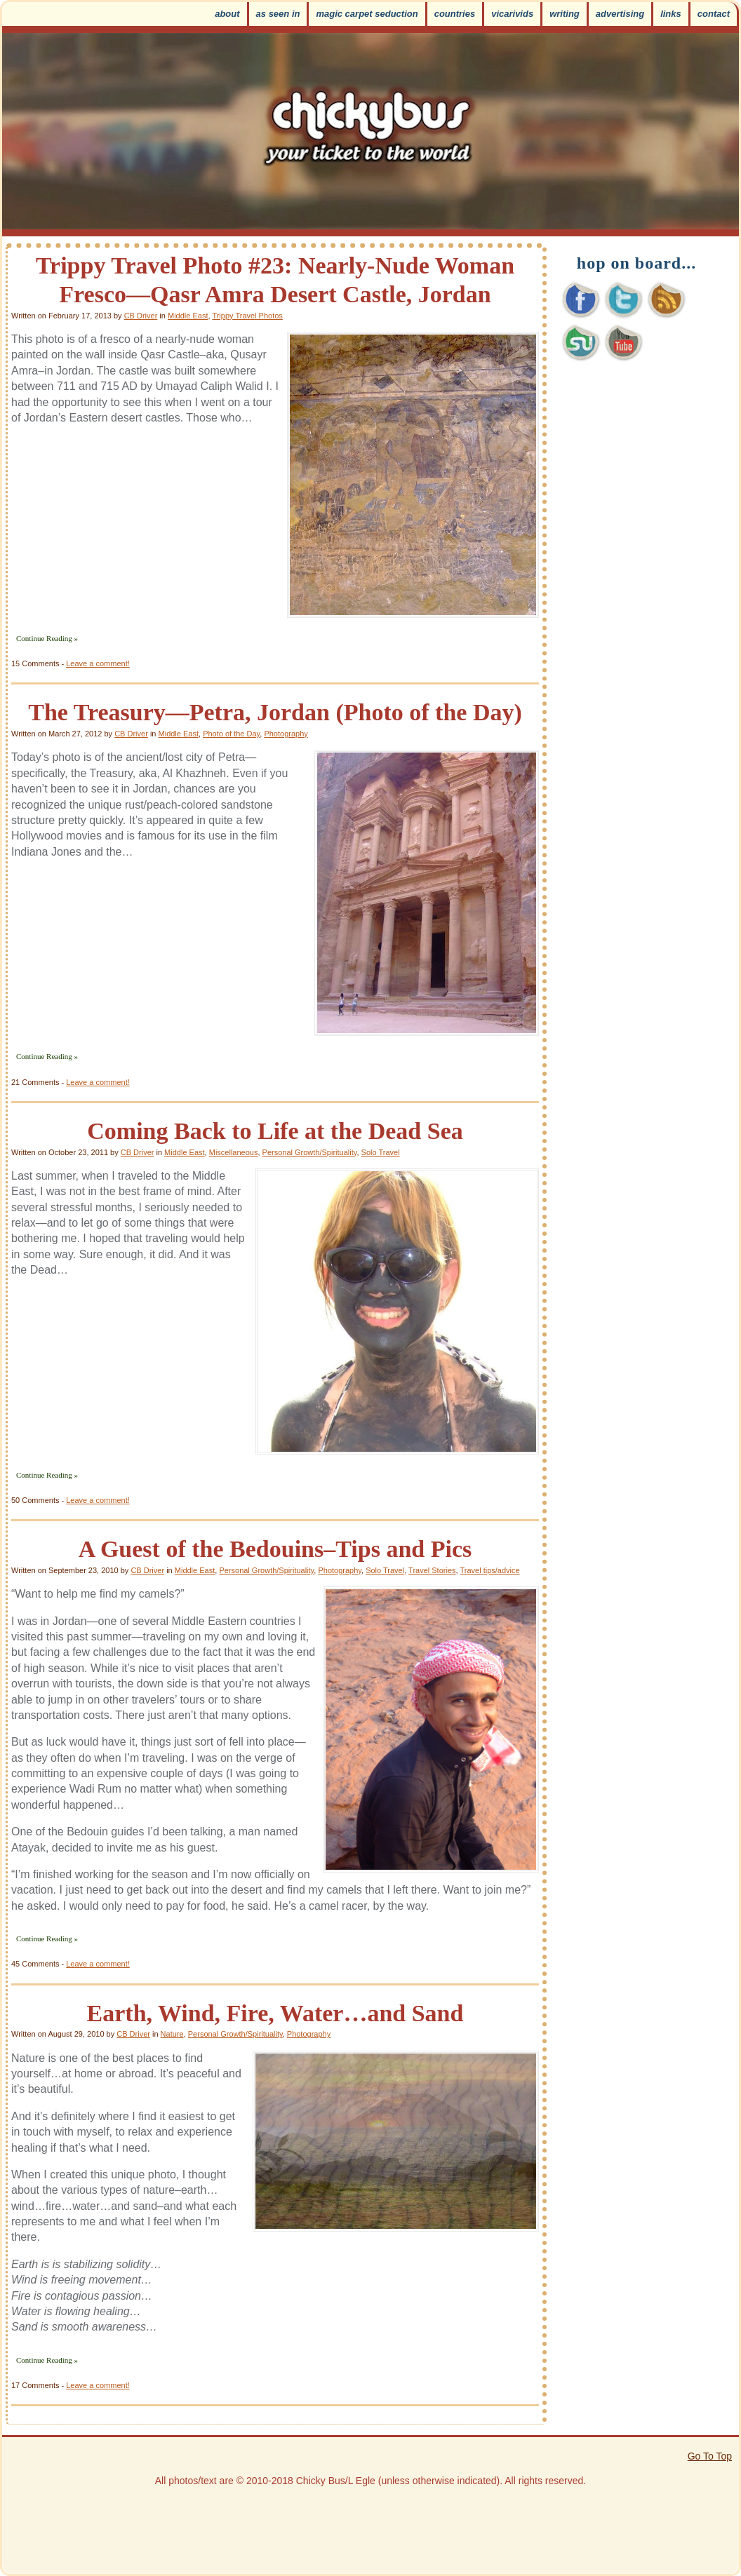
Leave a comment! (98, 663)
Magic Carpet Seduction (367, 13)
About (227, 13)
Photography (285, 733)
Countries (455, 13)
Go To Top (710, 2456)
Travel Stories (431, 1570)
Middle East (188, 315)
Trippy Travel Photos (247, 315)
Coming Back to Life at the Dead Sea (274, 1131)
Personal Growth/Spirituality (309, 1152)
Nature (172, 2034)
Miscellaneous (233, 1152)
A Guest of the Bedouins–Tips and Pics (275, 1549)
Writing (564, 13)
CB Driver (141, 315)
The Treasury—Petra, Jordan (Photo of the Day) (275, 712)
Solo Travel (380, 1152)
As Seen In (278, 13)
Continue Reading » (47, 638)
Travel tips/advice (489, 1570)
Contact (713, 13)
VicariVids (512, 13)
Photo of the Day (231, 733)
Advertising (620, 13)
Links (670, 13)
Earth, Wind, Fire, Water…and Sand (275, 2013)
